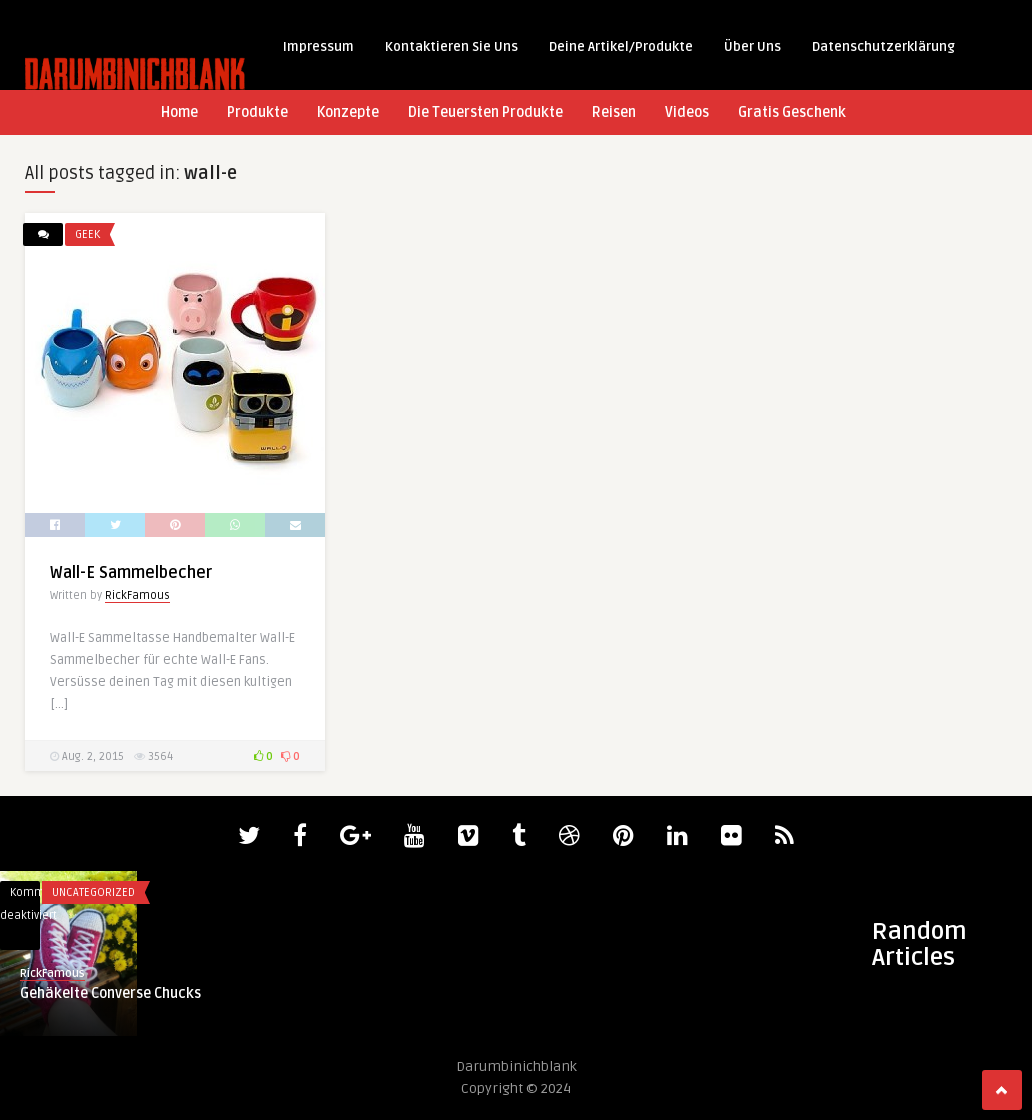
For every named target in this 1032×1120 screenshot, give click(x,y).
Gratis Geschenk (792, 112)
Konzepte (348, 112)
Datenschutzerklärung (883, 47)
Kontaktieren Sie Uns (451, 47)
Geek (87, 234)
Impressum (318, 47)
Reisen (614, 112)
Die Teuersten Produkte (485, 112)
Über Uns (752, 47)
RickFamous (137, 595)
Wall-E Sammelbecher (131, 573)
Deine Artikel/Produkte (621, 47)
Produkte (257, 112)
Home (179, 112)
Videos (687, 112)
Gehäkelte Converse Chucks (110, 993)
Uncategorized (93, 892)
